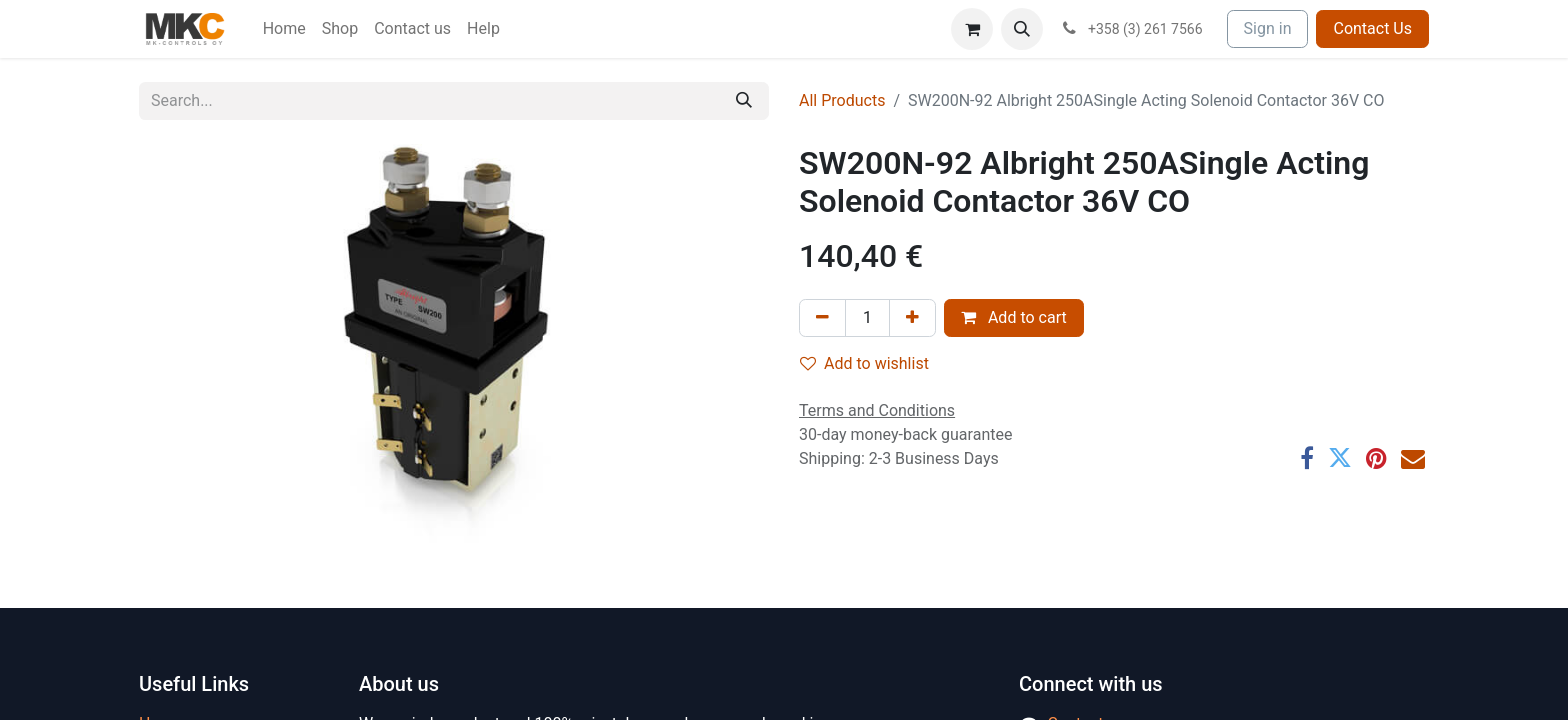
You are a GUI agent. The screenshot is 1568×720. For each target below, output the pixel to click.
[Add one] (912, 318)
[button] (1022, 29)
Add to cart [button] (1014, 317)
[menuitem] (284, 29)
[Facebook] (1307, 458)
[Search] (744, 101)
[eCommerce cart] (972, 29)
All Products (842, 100)
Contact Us (1372, 28)
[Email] (1413, 458)
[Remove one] (822, 318)
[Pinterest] (1376, 458)
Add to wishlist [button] (864, 363)
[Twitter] (1340, 458)
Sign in (1268, 28)
